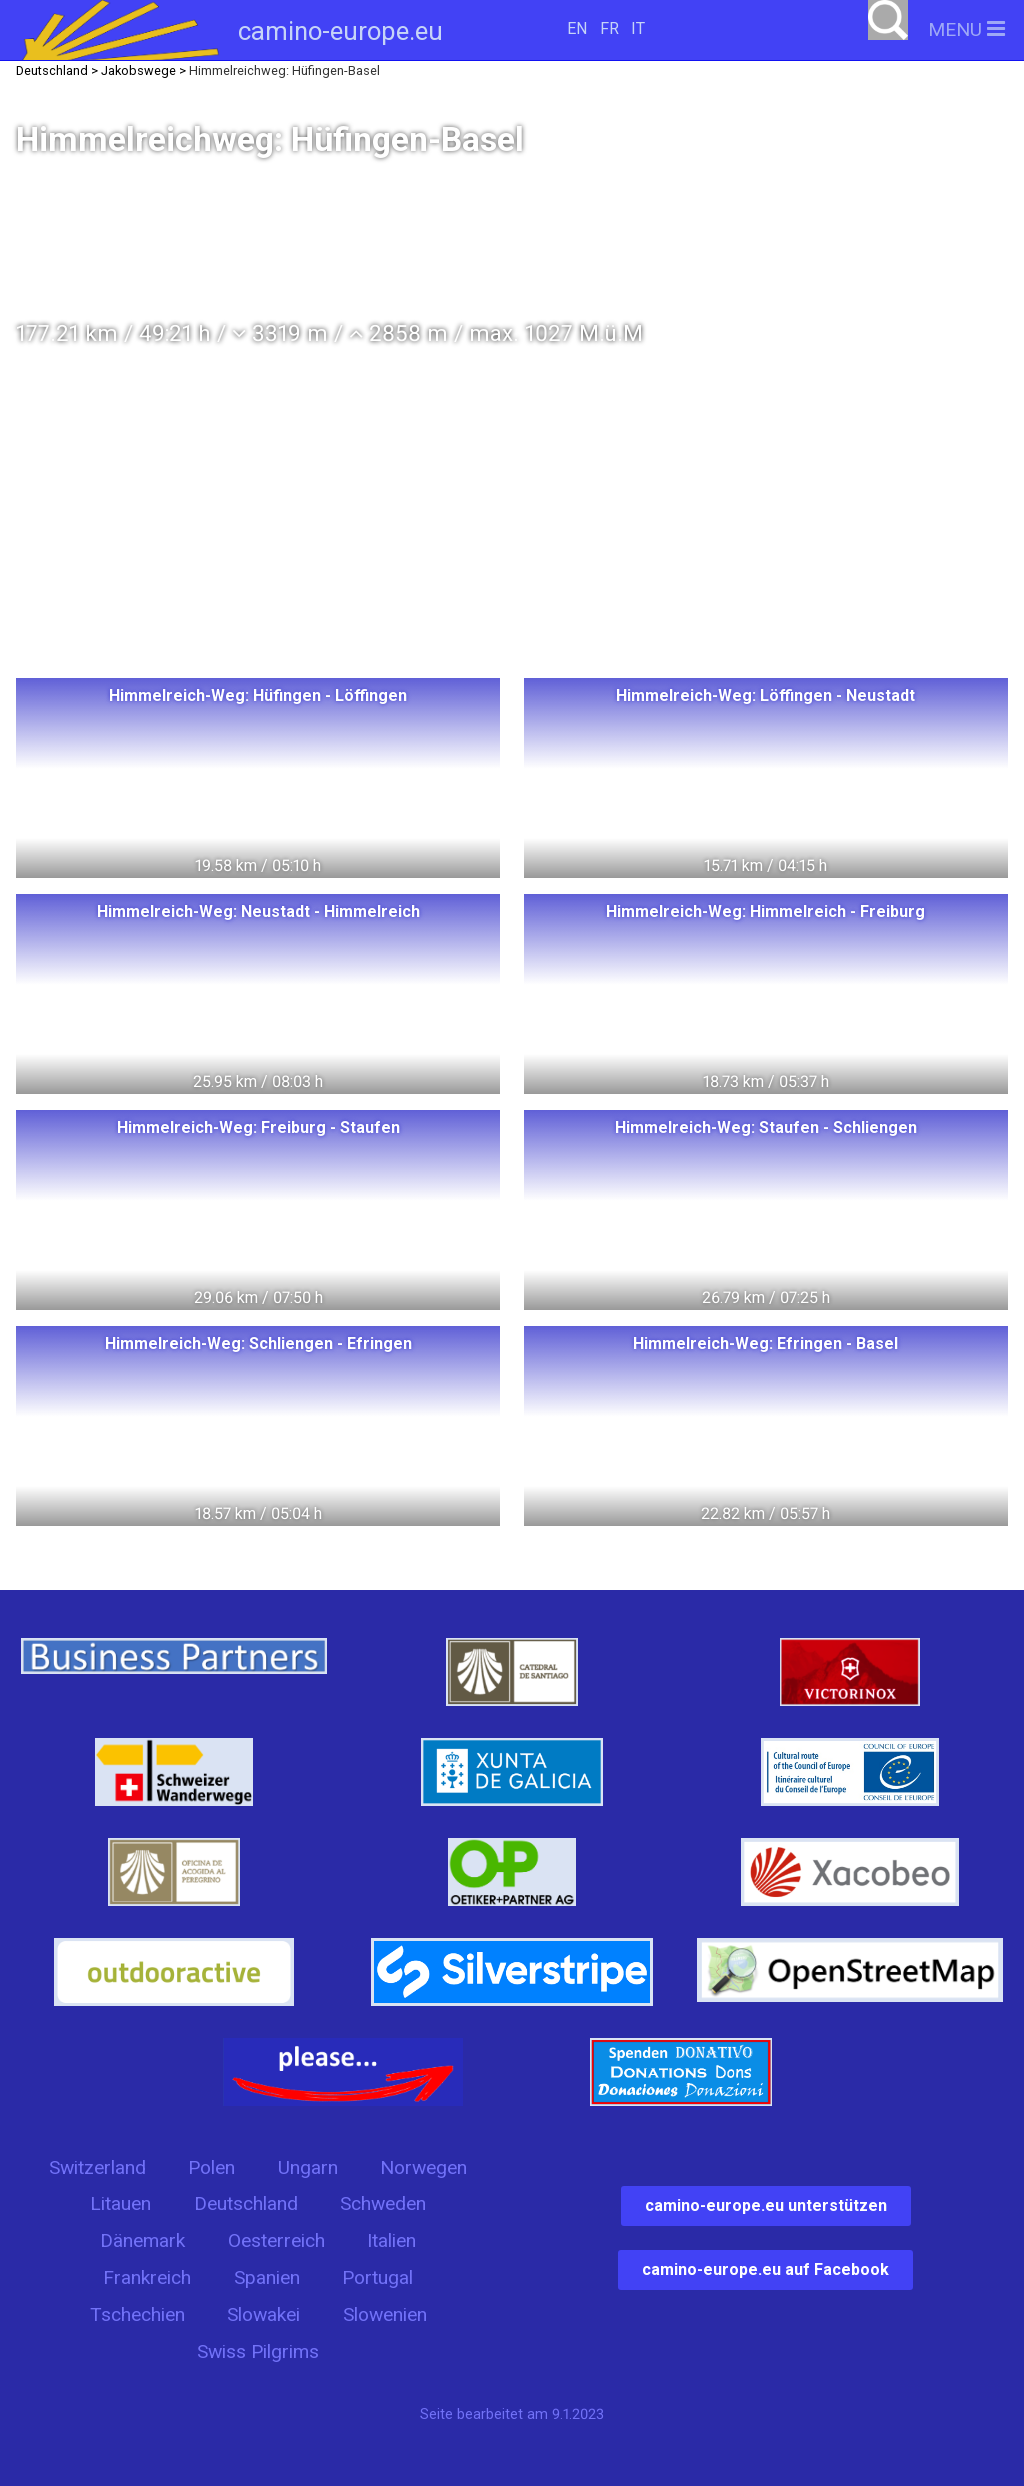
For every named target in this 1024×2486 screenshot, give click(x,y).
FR (609, 28)
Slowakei (263, 2314)
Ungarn (308, 2167)
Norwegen (423, 2167)
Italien (391, 2240)
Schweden (383, 2203)
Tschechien (137, 2314)
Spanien (267, 2277)
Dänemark (142, 2240)
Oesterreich (276, 2240)
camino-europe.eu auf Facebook (765, 2269)
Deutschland (246, 2203)
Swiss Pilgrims (258, 2351)
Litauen (120, 2203)
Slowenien (385, 2314)
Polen (211, 2167)
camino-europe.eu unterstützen (766, 2205)
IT (638, 28)
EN (577, 28)
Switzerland (97, 2167)
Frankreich (147, 2277)
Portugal (377, 2277)
